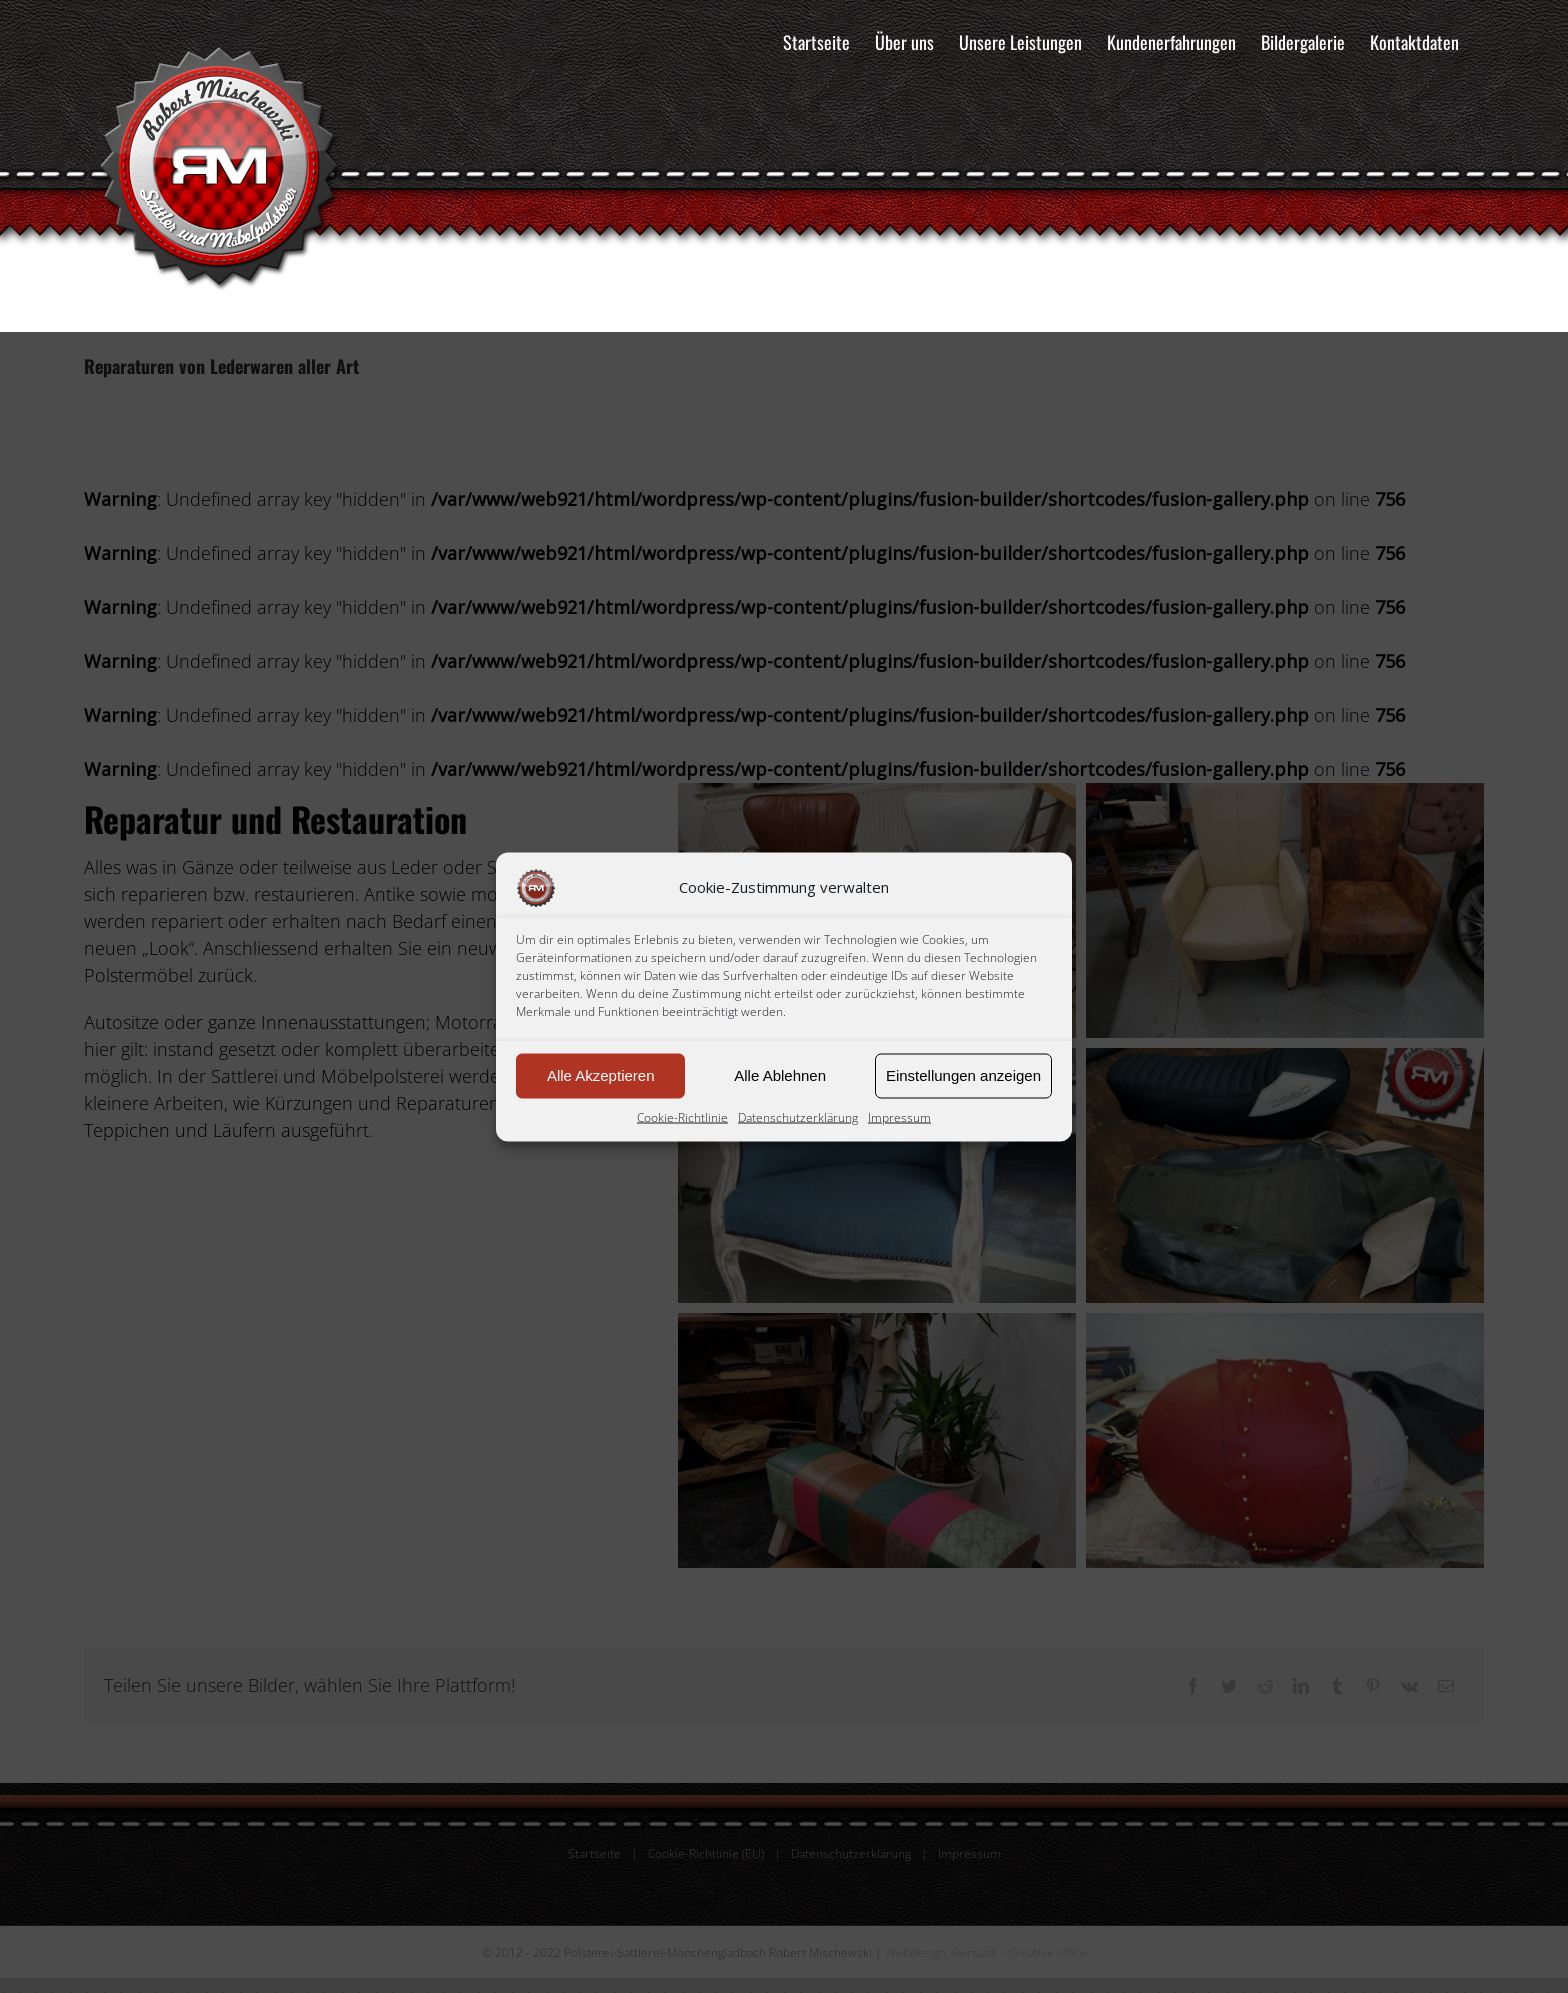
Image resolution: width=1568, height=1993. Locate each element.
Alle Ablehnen (780, 1075)
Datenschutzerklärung (798, 1116)
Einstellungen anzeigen (963, 1075)
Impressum (899, 1116)
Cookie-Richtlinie (682, 1116)
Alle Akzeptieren (601, 1075)
